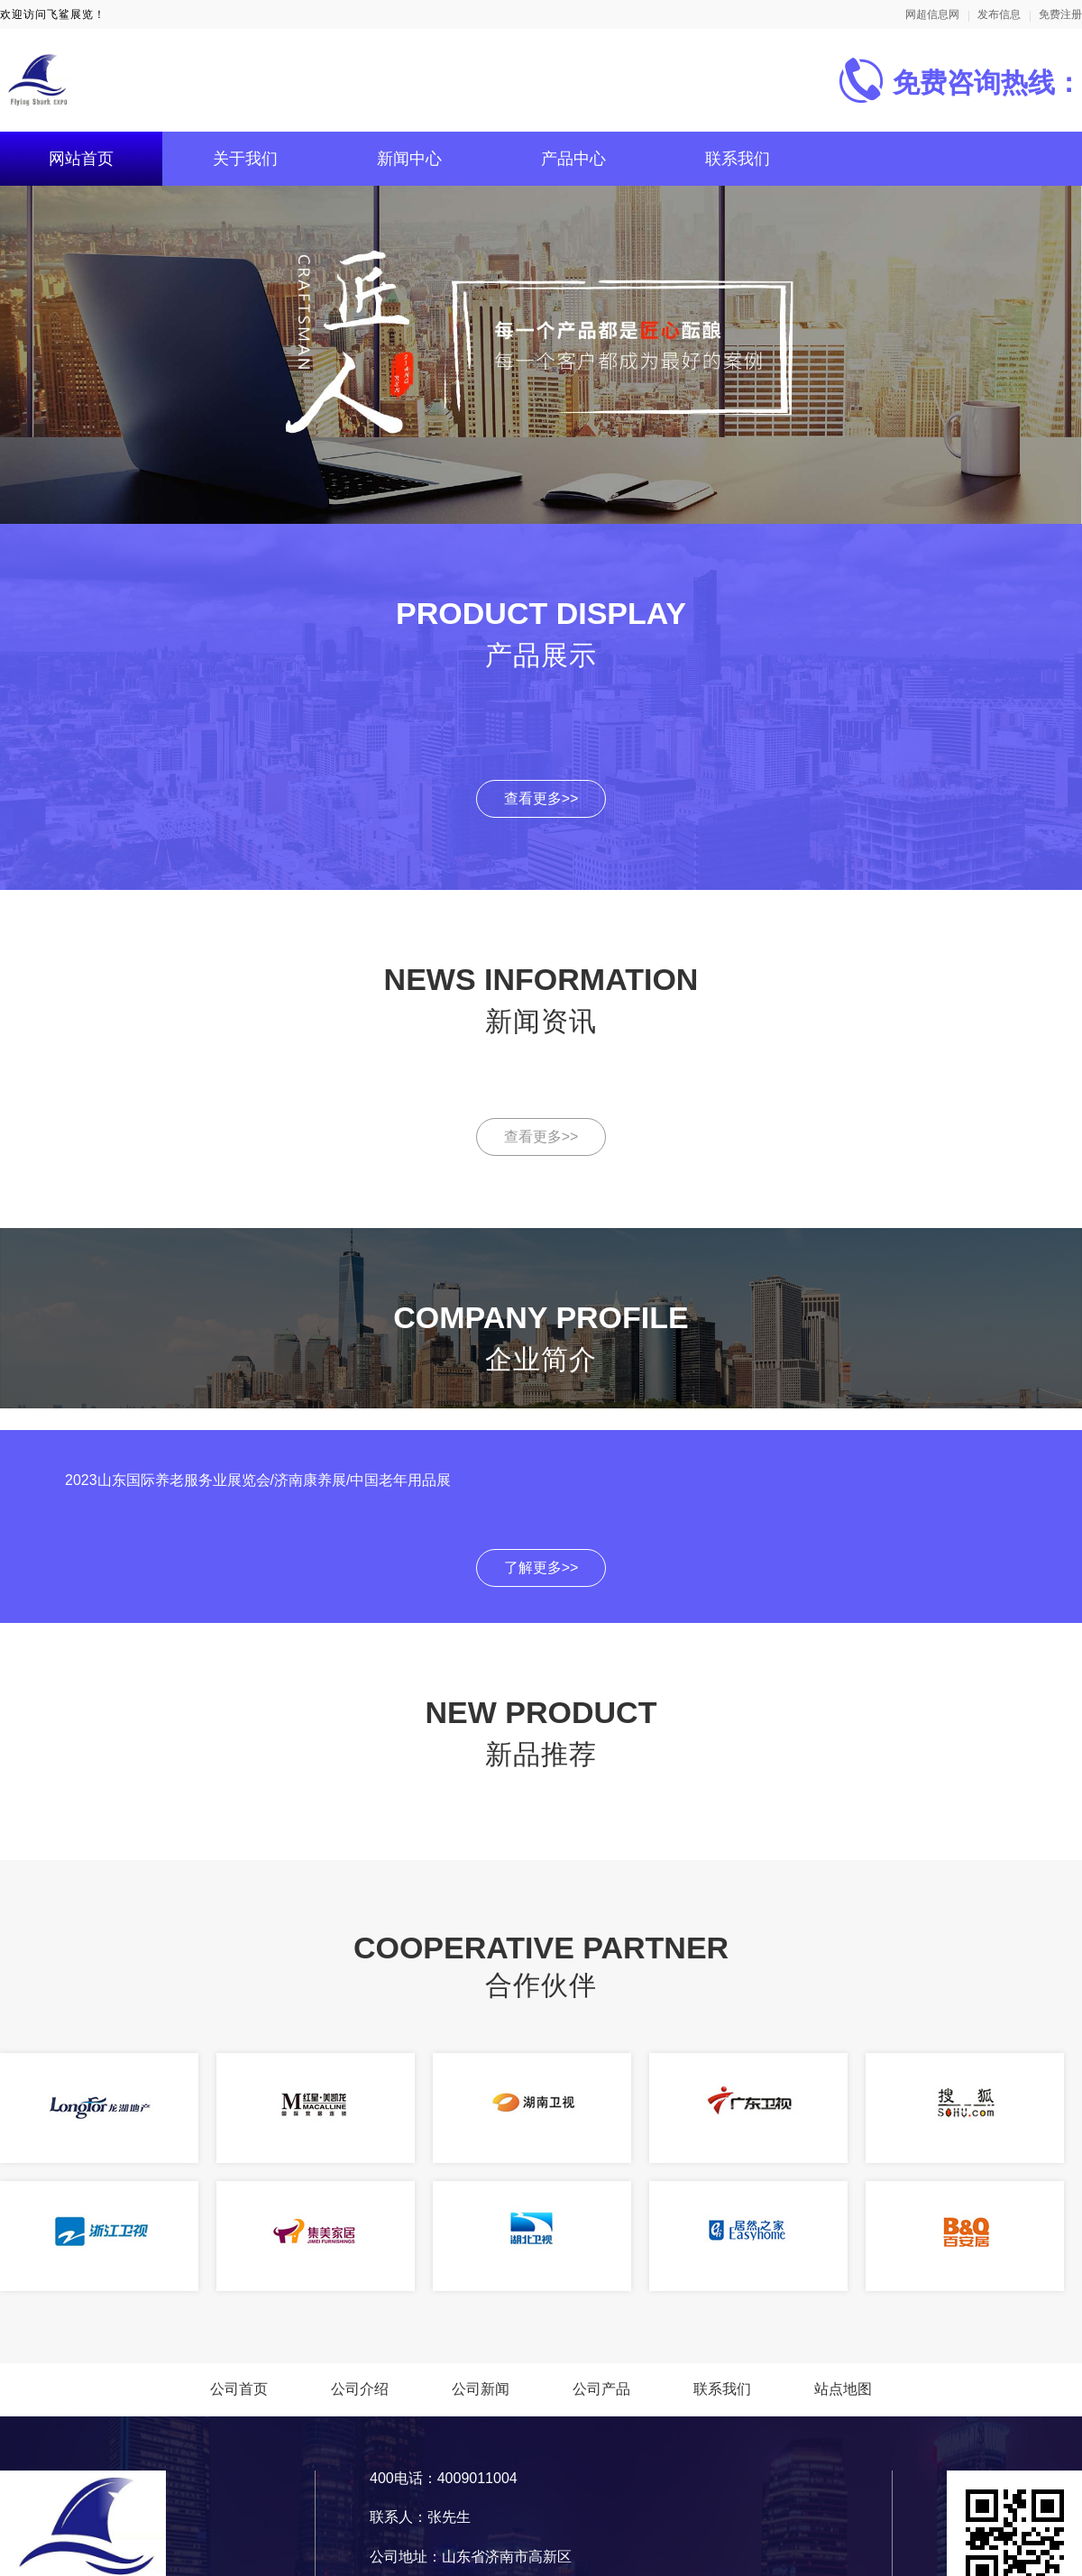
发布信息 (999, 14)
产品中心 (573, 159)
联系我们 (737, 159)
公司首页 (239, 2389)
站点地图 (843, 2389)
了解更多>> (541, 1567)
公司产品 (601, 2389)
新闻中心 (409, 159)
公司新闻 (480, 2389)
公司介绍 (360, 2389)
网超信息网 (932, 14)
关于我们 (245, 159)
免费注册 (1060, 14)
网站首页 (81, 159)
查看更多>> (541, 798)
